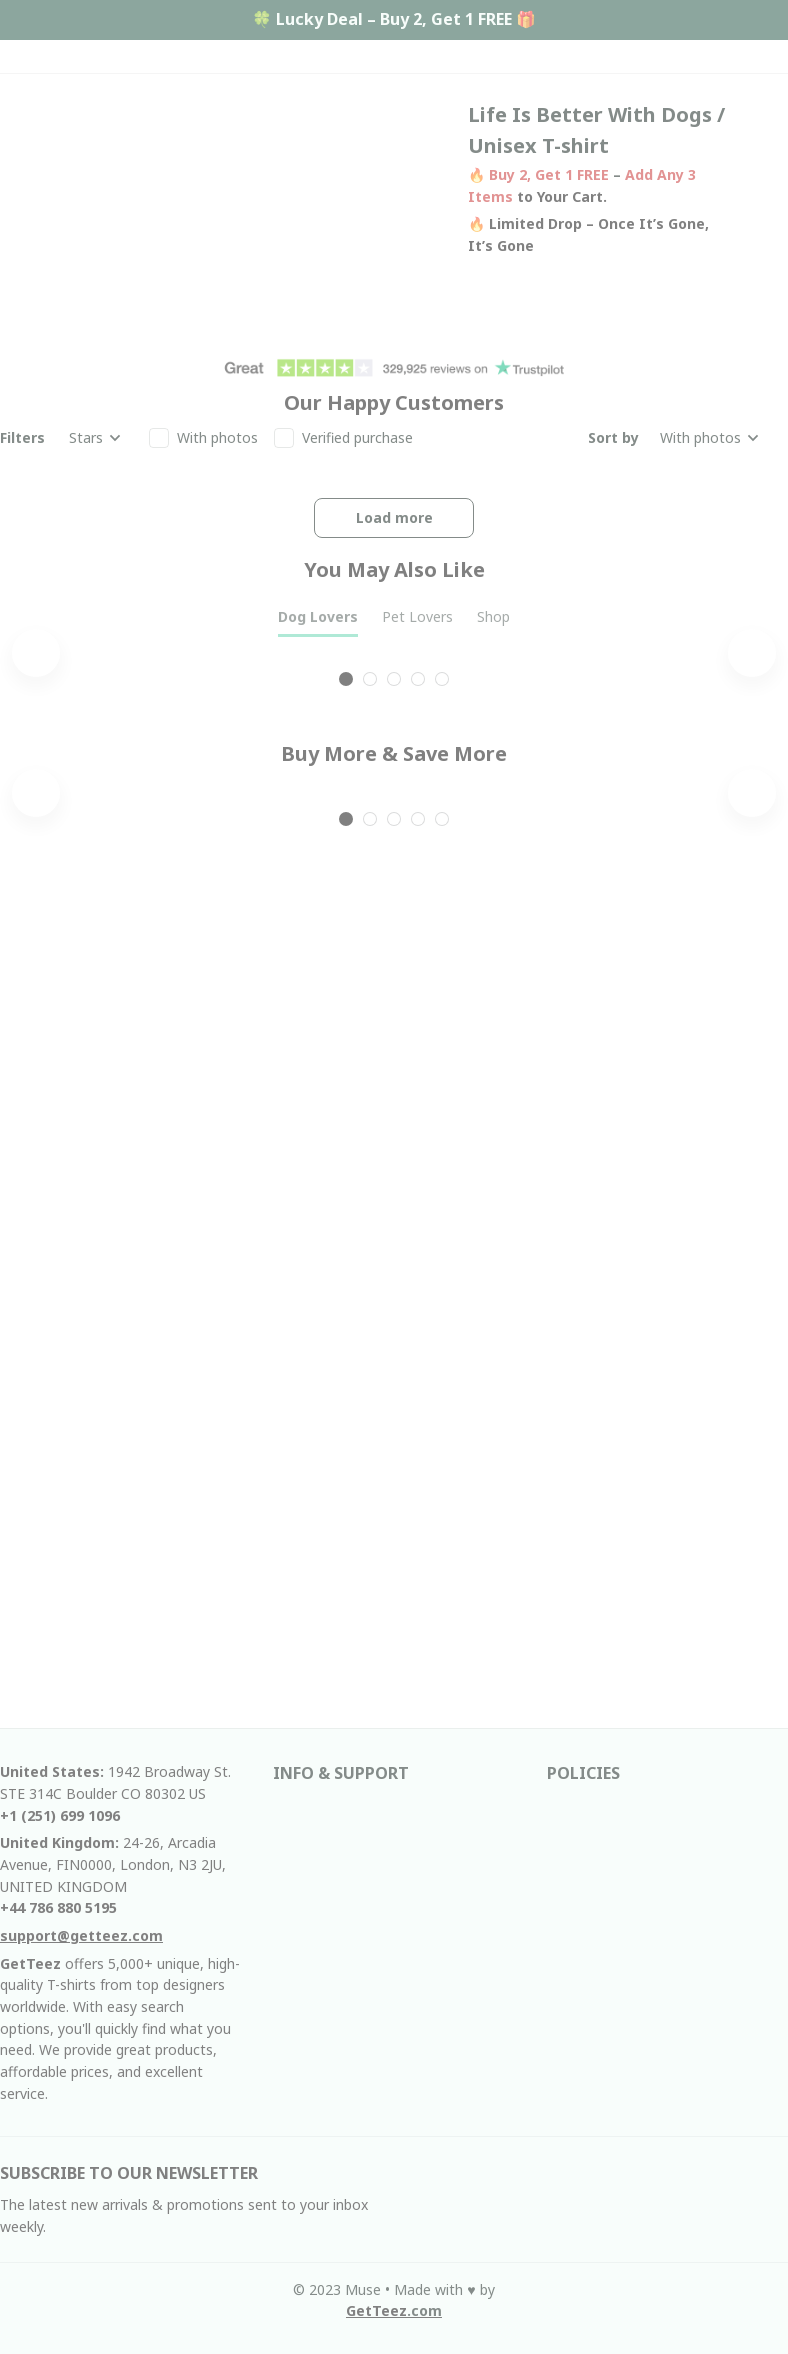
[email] (81, 1936)
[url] (394, 2311)
